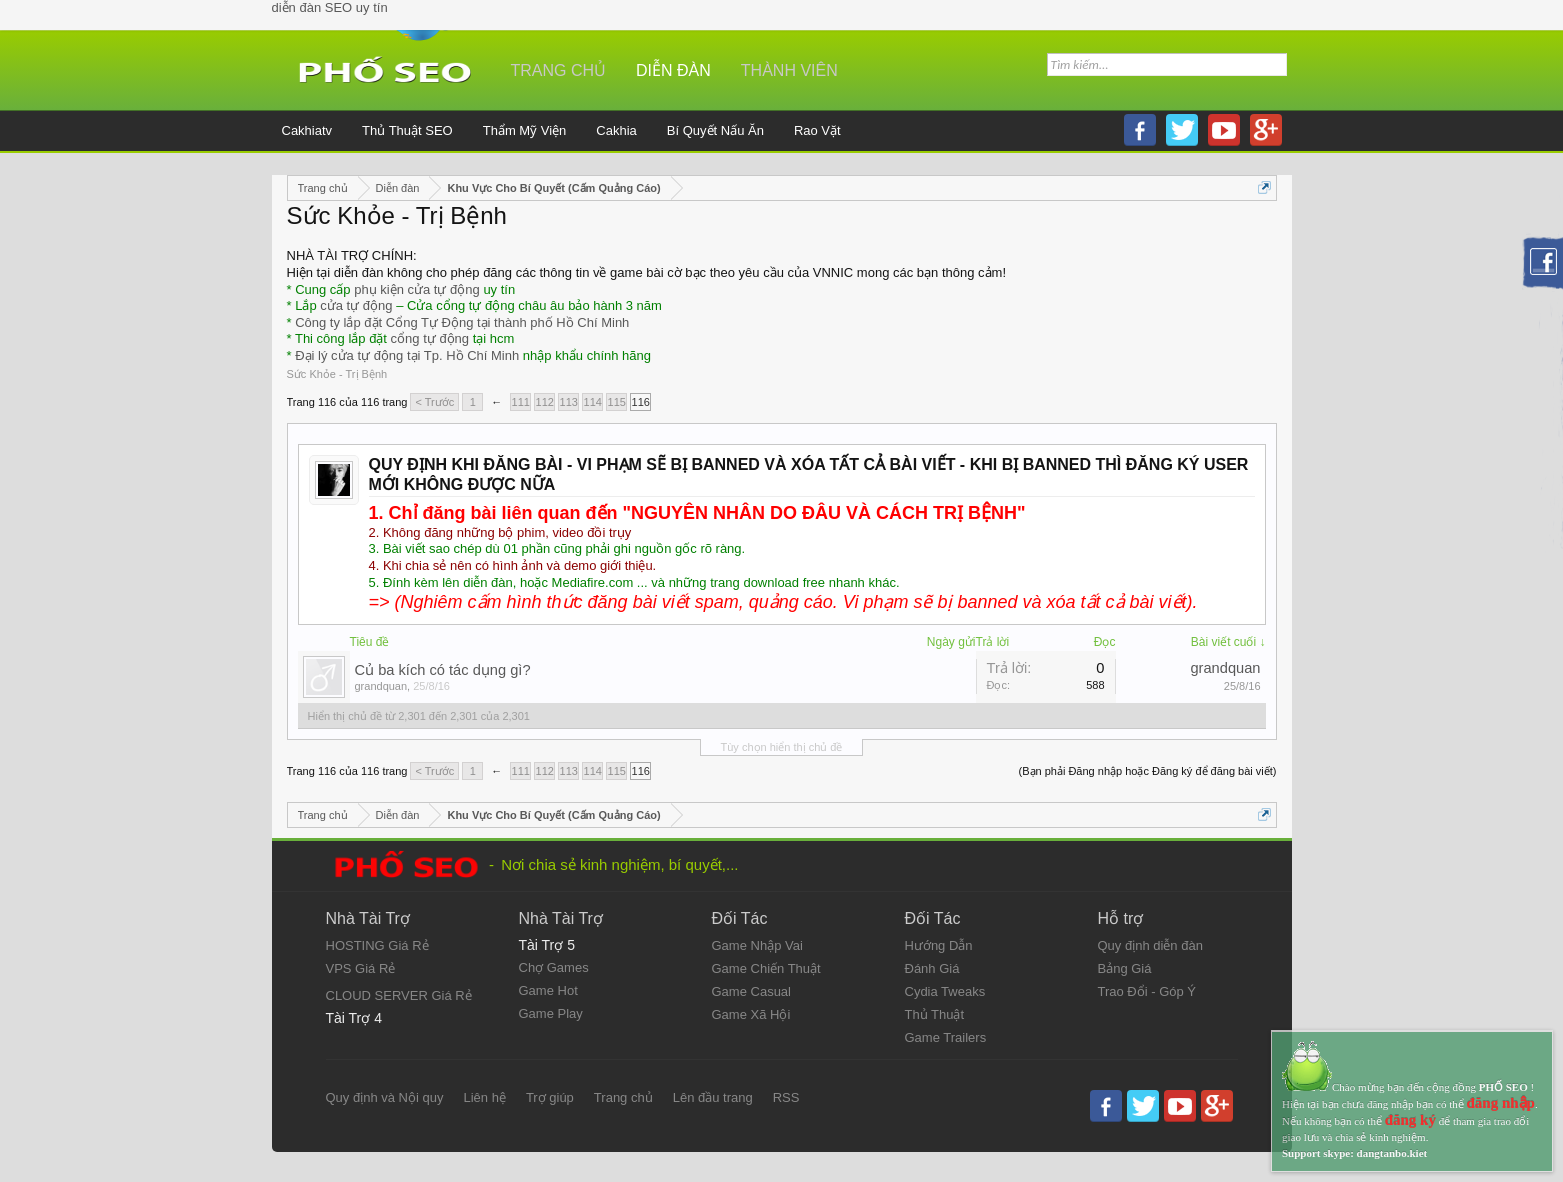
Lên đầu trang (713, 1097)
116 (641, 402)
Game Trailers (946, 1037)
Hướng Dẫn (939, 945)
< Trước (434, 402)
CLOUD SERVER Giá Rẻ (399, 995)
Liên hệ (484, 1097)
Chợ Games (554, 967)
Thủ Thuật (935, 1014)
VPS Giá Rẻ (361, 968)
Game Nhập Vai (757, 945)
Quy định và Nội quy (385, 1097)
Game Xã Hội (751, 1014)
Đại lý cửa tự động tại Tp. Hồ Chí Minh (407, 355)
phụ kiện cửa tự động (417, 289)
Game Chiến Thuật (766, 968)
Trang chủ (559, 70)
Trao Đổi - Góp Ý (1147, 991)
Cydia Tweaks (945, 991)
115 (617, 402)
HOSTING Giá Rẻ (377, 945)
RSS (786, 1097)
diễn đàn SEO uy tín (330, 7)
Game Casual (751, 991)
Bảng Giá (1125, 968)
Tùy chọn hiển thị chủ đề (782, 747)
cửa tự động (356, 305)
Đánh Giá (932, 968)
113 (569, 402)
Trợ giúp (550, 1097)
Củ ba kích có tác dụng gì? (443, 670)
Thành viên (789, 70)
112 (545, 402)
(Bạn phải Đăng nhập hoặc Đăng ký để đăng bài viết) (1148, 771)
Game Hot (548, 990)
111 (521, 402)
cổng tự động (430, 338)
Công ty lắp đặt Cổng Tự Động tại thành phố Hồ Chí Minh (462, 322)
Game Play (551, 1013)
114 (593, 402)
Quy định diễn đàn (1150, 945)
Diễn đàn (673, 70)
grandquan (381, 686)
